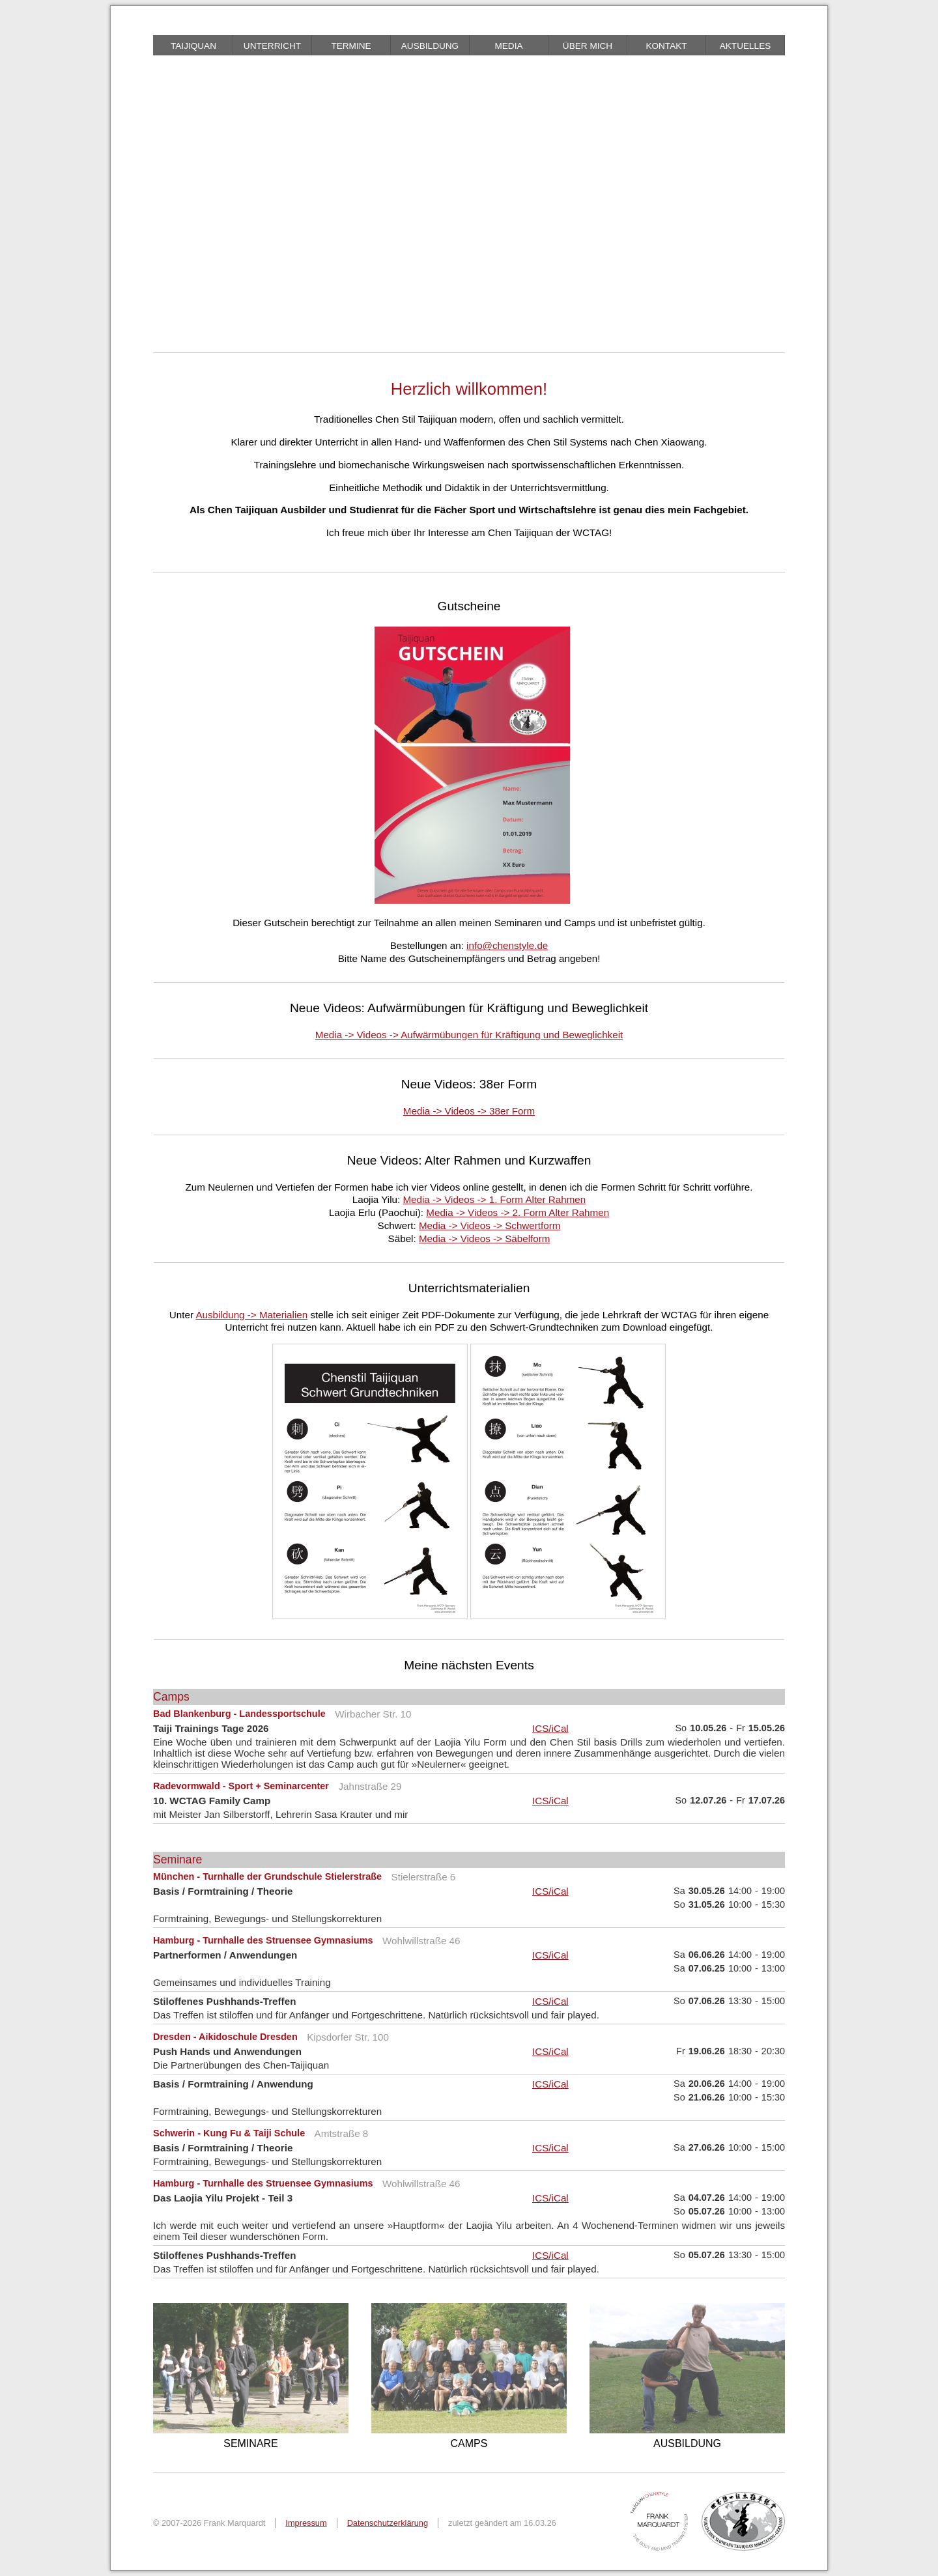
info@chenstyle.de (507, 945)
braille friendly (211, 26)
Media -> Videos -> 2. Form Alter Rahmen (517, 1212)
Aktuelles (745, 46)
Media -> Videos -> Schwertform (490, 1225)
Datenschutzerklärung (387, 2523)
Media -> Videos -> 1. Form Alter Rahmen (494, 1199)
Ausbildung (430, 46)
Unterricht (272, 46)
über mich (587, 46)
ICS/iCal (550, 1728)
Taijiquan (193, 46)
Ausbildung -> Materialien (251, 1314)
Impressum (305, 2523)
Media (508, 46)
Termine (351, 46)
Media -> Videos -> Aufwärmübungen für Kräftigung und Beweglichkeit (469, 1034)
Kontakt (666, 46)
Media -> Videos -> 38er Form (469, 1110)
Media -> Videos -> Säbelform (484, 1238)
